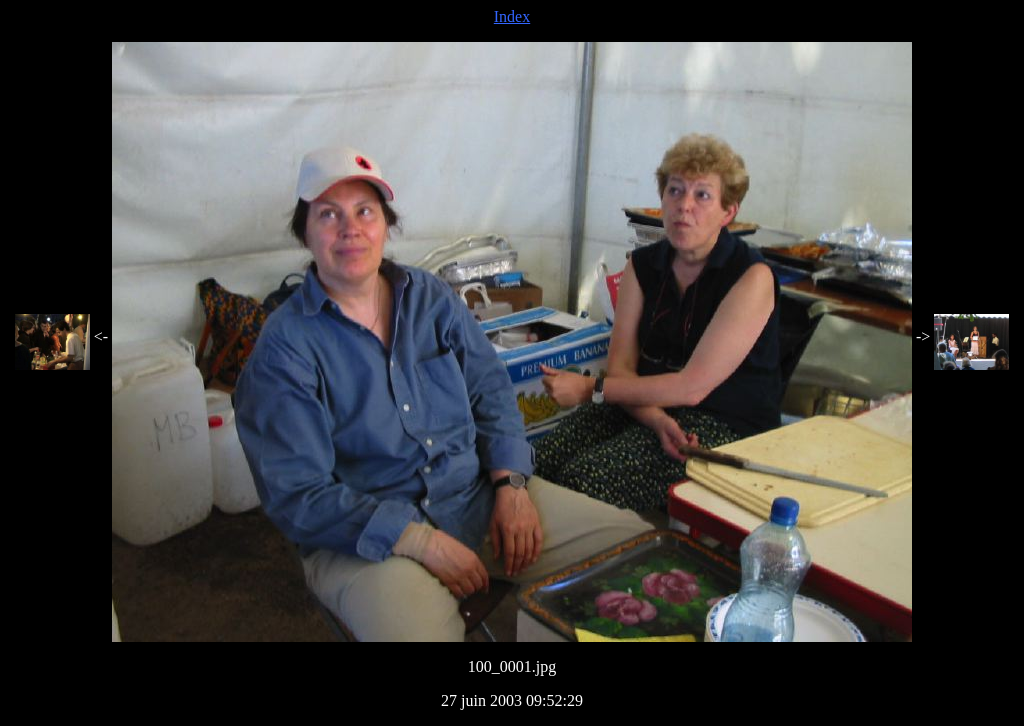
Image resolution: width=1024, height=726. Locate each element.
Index (512, 16)
